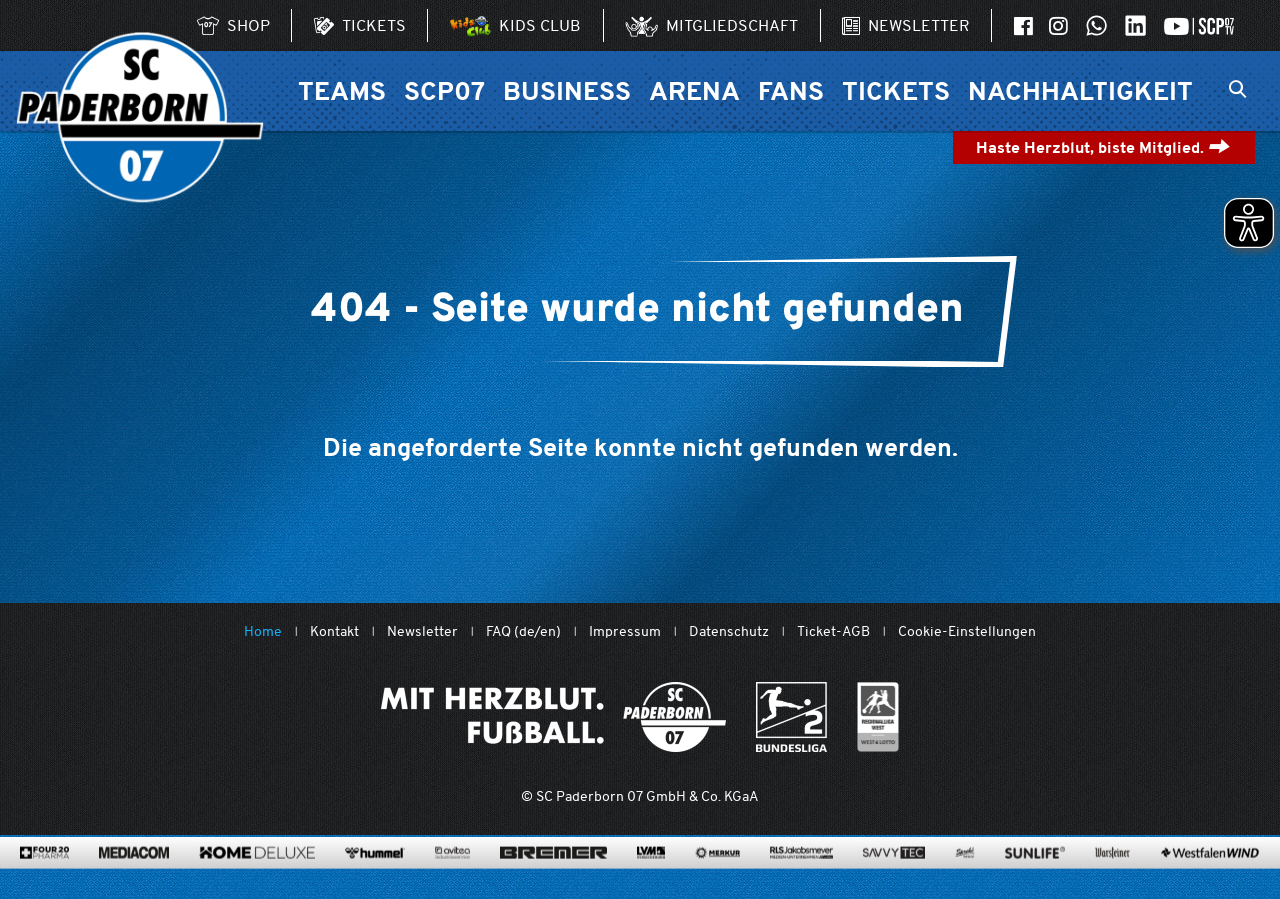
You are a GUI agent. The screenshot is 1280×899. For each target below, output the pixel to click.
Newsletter (422, 631)
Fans (791, 90)
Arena (694, 90)
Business (567, 90)
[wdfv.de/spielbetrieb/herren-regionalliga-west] (878, 717)
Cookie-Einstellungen (967, 631)
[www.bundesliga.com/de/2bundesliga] (791, 717)
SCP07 (444, 90)
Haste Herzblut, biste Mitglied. (1103, 147)
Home (263, 631)
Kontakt (334, 631)
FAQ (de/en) (523, 631)
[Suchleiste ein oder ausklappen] (1237, 91)
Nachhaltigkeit (1080, 90)
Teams (342, 90)
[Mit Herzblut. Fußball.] (553, 717)
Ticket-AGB (833, 631)
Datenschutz (729, 631)
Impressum (625, 631)
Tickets (896, 90)
